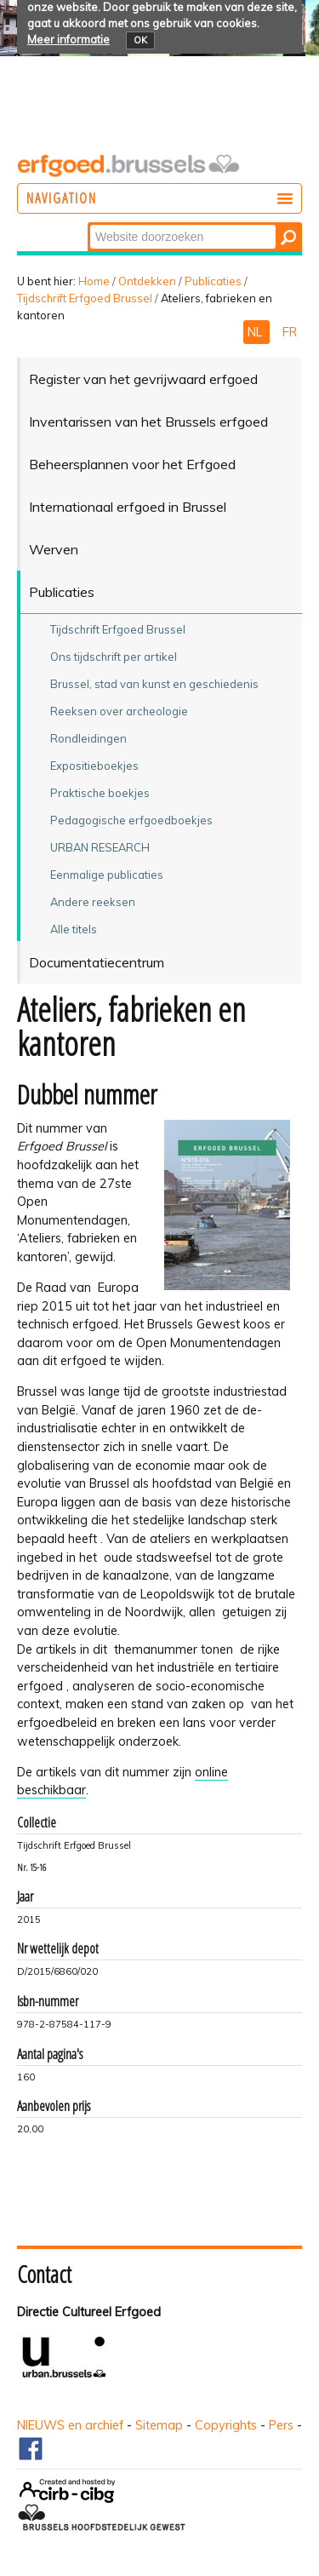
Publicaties (213, 281)
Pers (281, 2425)
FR (289, 332)
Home (94, 281)
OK (140, 40)
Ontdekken (147, 281)
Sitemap (159, 2425)
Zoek (88, 223)
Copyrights (226, 2425)
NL (256, 332)
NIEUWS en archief (70, 2425)
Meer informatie (68, 39)
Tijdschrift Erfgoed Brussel (84, 298)
